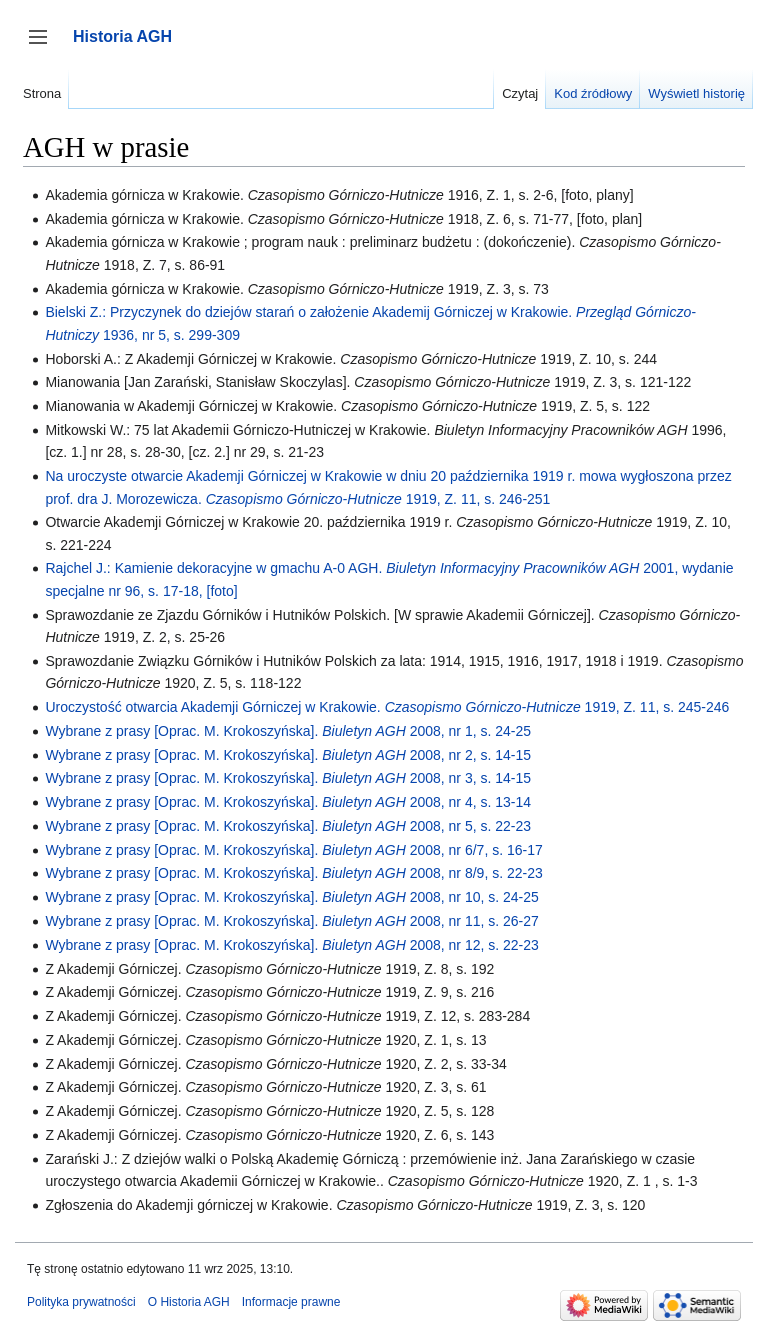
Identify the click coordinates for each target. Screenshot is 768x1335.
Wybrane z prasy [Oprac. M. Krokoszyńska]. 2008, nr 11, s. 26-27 (291, 921)
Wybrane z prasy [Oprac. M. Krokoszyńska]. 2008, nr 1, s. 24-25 (288, 731)
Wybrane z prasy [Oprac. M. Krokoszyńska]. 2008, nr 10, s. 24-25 (291, 897)
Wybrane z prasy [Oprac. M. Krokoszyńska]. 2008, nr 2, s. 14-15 (288, 755)
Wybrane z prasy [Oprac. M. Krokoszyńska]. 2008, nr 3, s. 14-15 (288, 778)
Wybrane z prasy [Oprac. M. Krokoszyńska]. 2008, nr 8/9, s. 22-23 (293, 873)
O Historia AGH (189, 1302)
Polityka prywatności (81, 1302)
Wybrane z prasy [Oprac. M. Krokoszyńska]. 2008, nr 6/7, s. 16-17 (293, 850)
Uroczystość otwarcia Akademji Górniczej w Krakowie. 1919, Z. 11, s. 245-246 (387, 707)
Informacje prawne (291, 1302)
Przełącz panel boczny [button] (44, 46)
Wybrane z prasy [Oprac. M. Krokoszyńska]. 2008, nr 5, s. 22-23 (288, 826)
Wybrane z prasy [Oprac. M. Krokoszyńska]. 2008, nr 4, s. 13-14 (288, 802)
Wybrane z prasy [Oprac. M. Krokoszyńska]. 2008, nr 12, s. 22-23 (291, 945)
